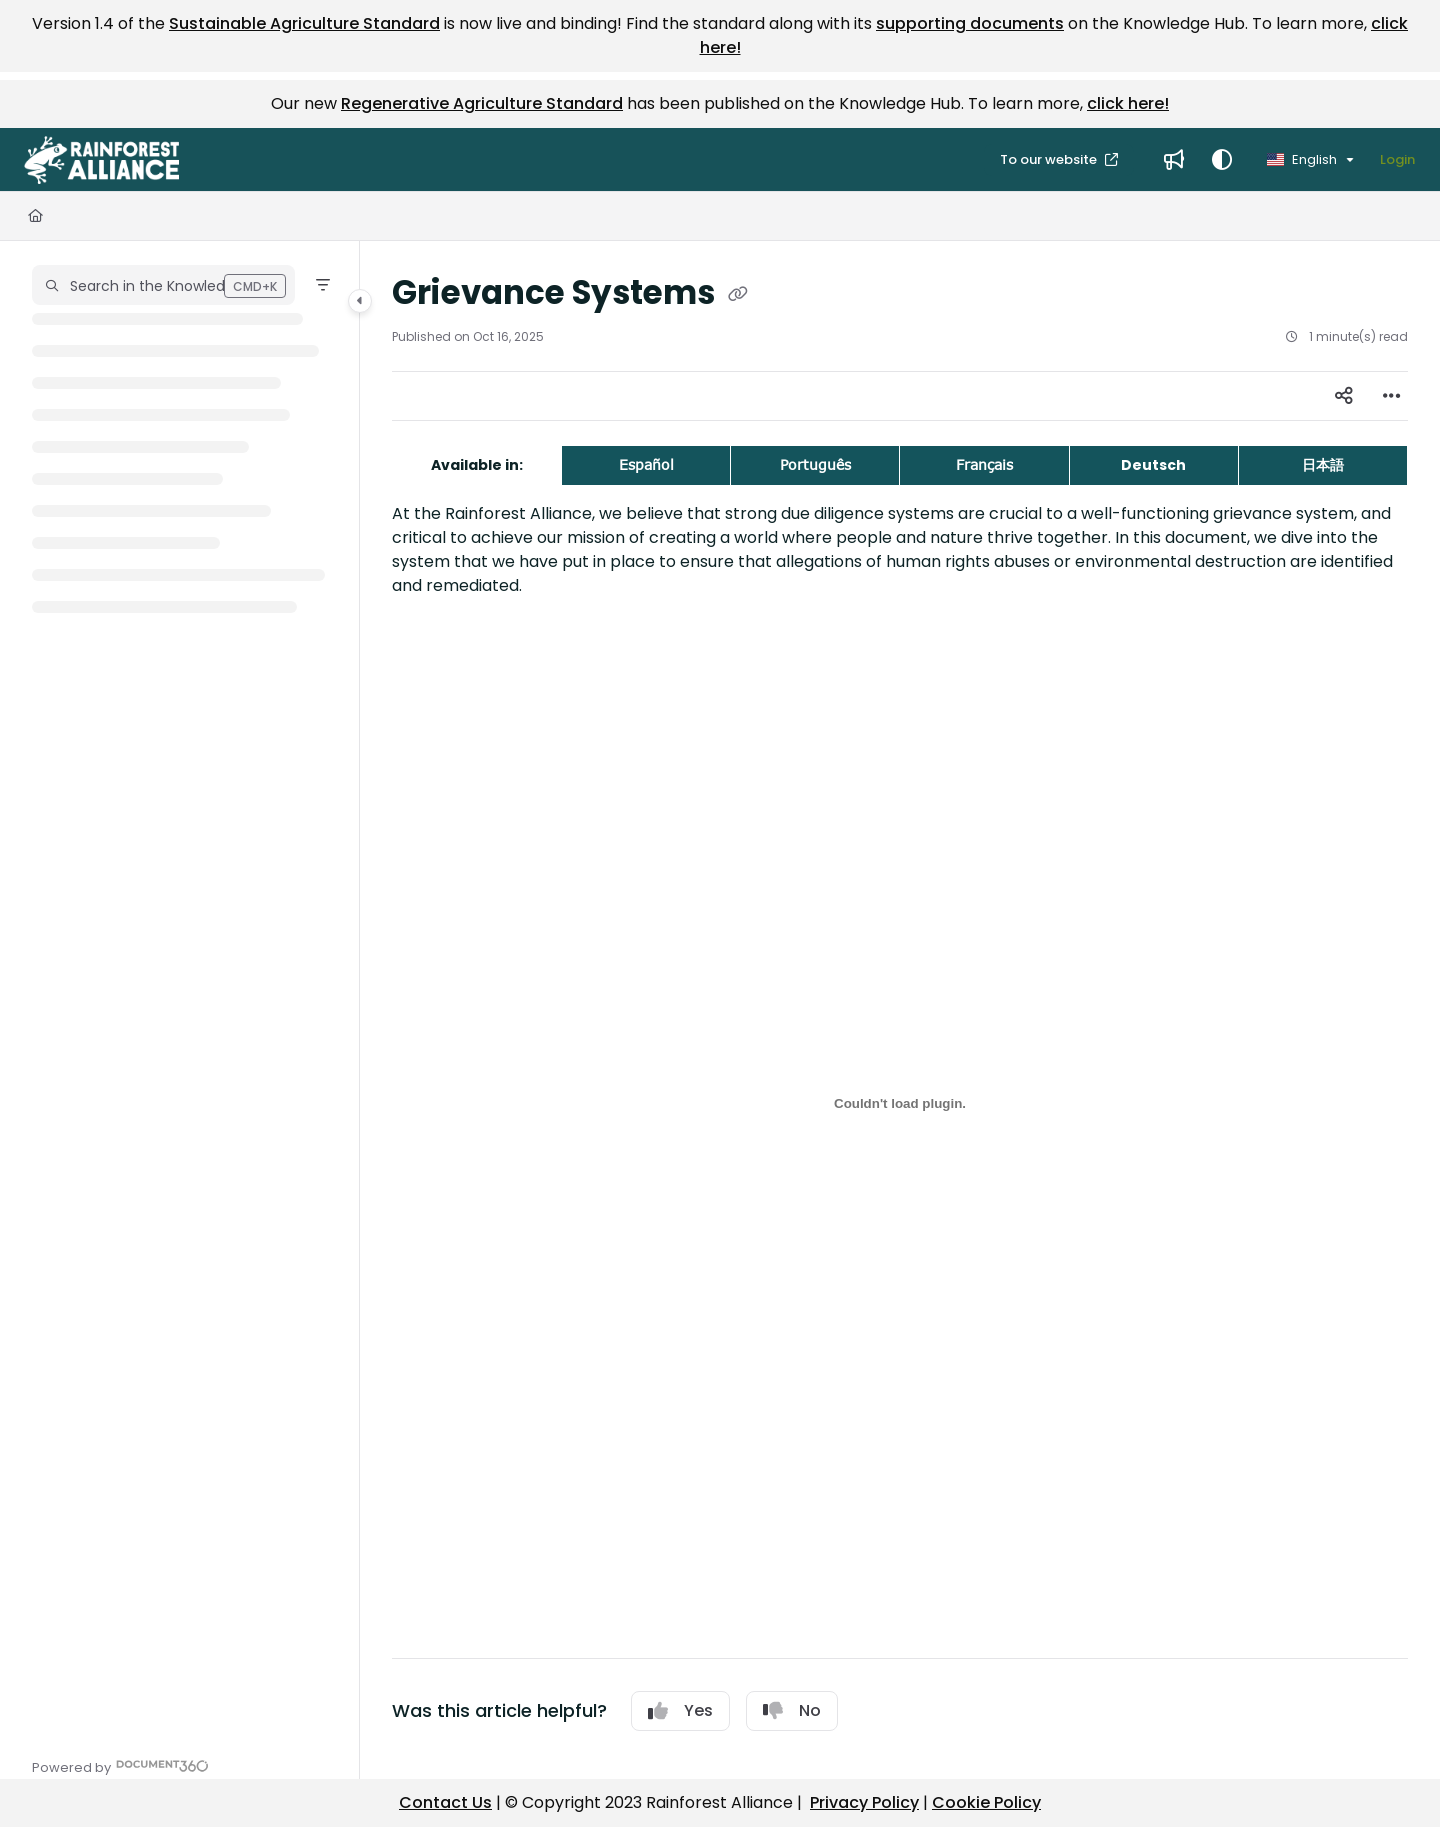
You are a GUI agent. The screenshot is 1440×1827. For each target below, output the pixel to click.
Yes (680, 1710)
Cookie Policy (986, 1802)
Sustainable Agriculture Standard (304, 23)
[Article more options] (1392, 396)
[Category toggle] (360, 301)
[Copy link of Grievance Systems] (738, 295)
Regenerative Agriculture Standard (482, 103)
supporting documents (970, 23)
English (1302, 159)
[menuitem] (1174, 160)
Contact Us (445, 1802)
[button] (101, 160)
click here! (1128, 103)
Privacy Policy (864, 1802)
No (792, 1710)
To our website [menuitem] (1050, 159)
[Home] (35, 216)
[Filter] (323, 285)
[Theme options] (1222, 160)
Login (1397, 159)
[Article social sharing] (1344, 396)
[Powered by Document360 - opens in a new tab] (120, 1765)
